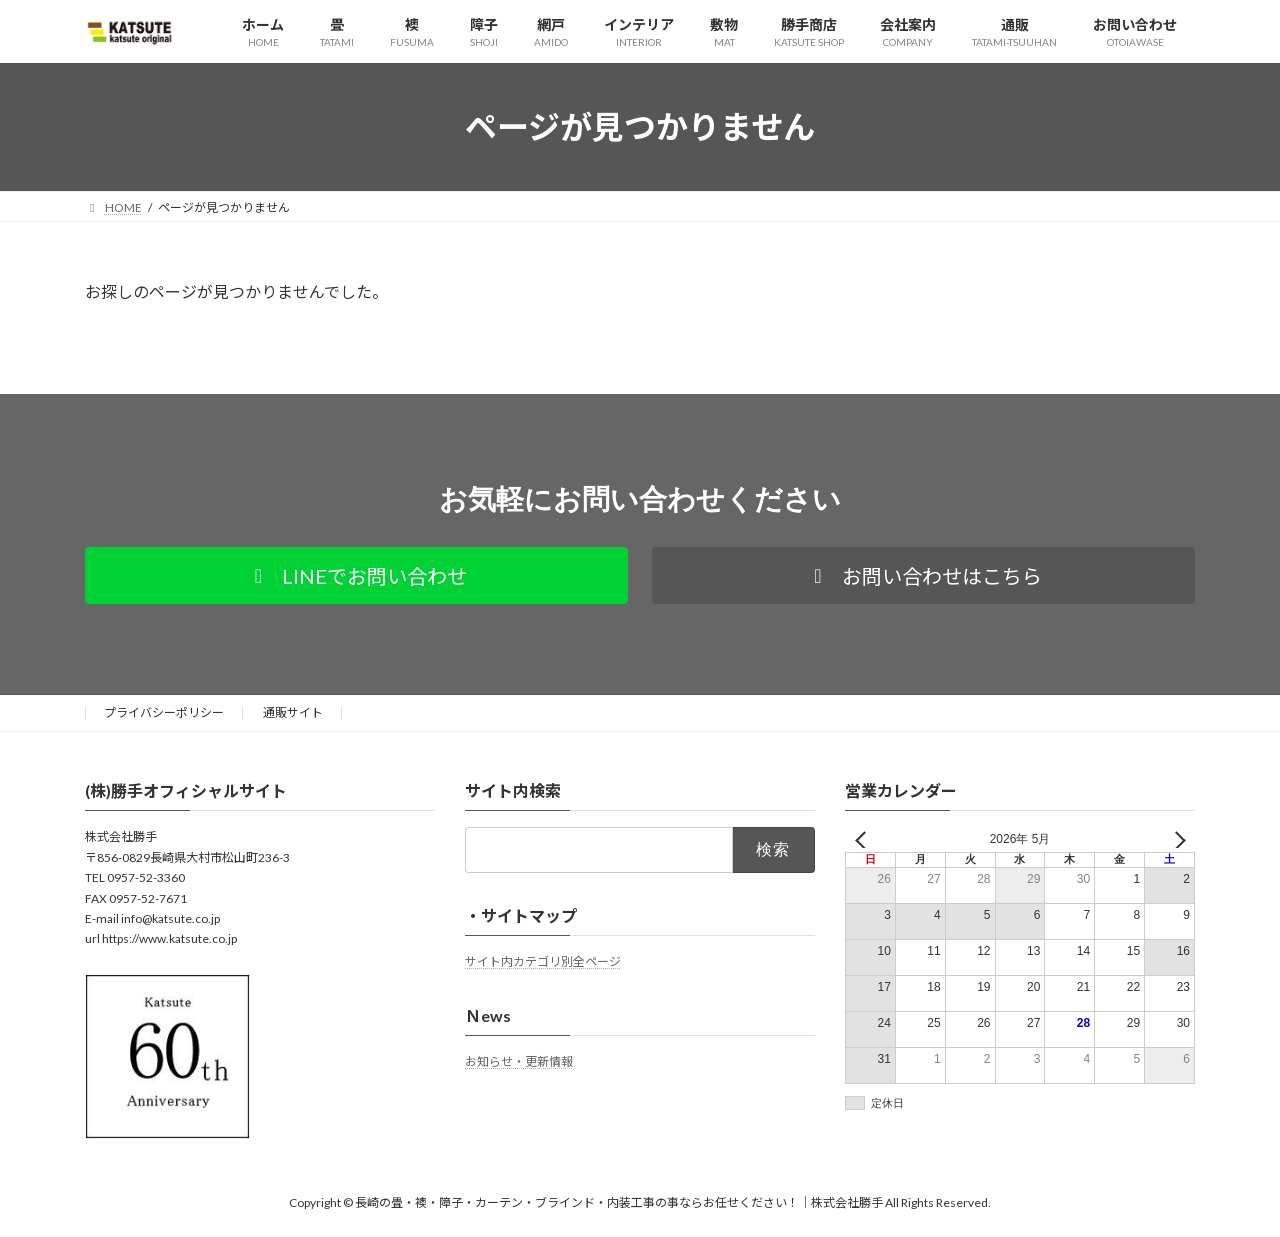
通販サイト (293, 712)
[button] (356, 575)
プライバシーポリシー (164, 712)
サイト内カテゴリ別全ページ (543, 961)
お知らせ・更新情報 (519, 1061)
